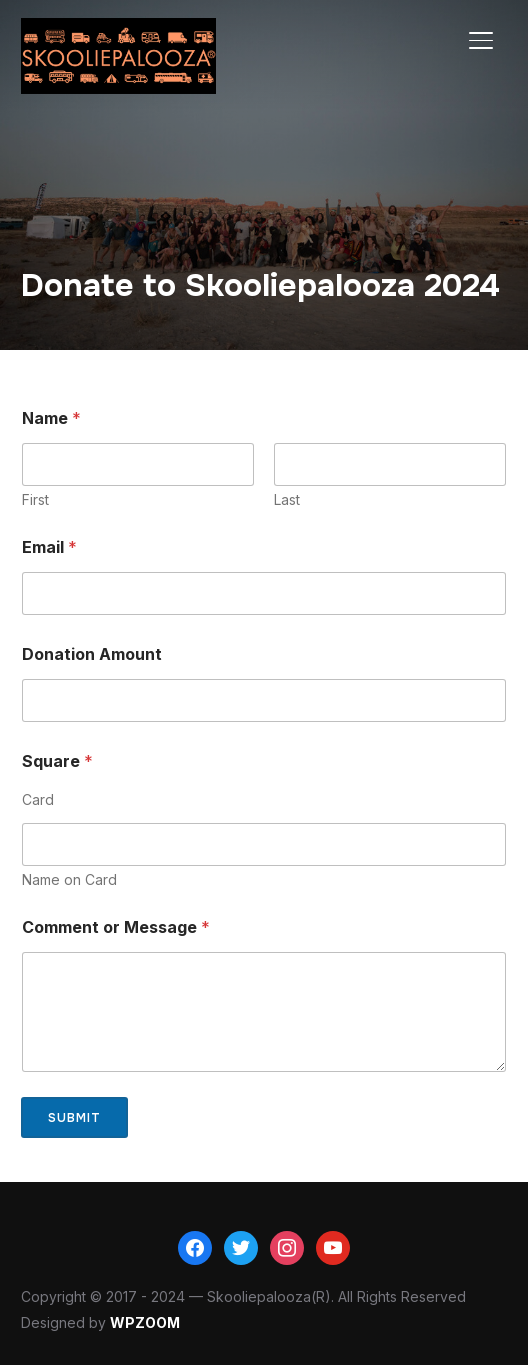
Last (287, 499)
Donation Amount (92, 654)
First (35, 499)
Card (38, 799)
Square (57, 761)
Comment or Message (116, 927)
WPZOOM (145, 1322)
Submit (74, 1118)
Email (49, 547)
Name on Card (69, 879)
